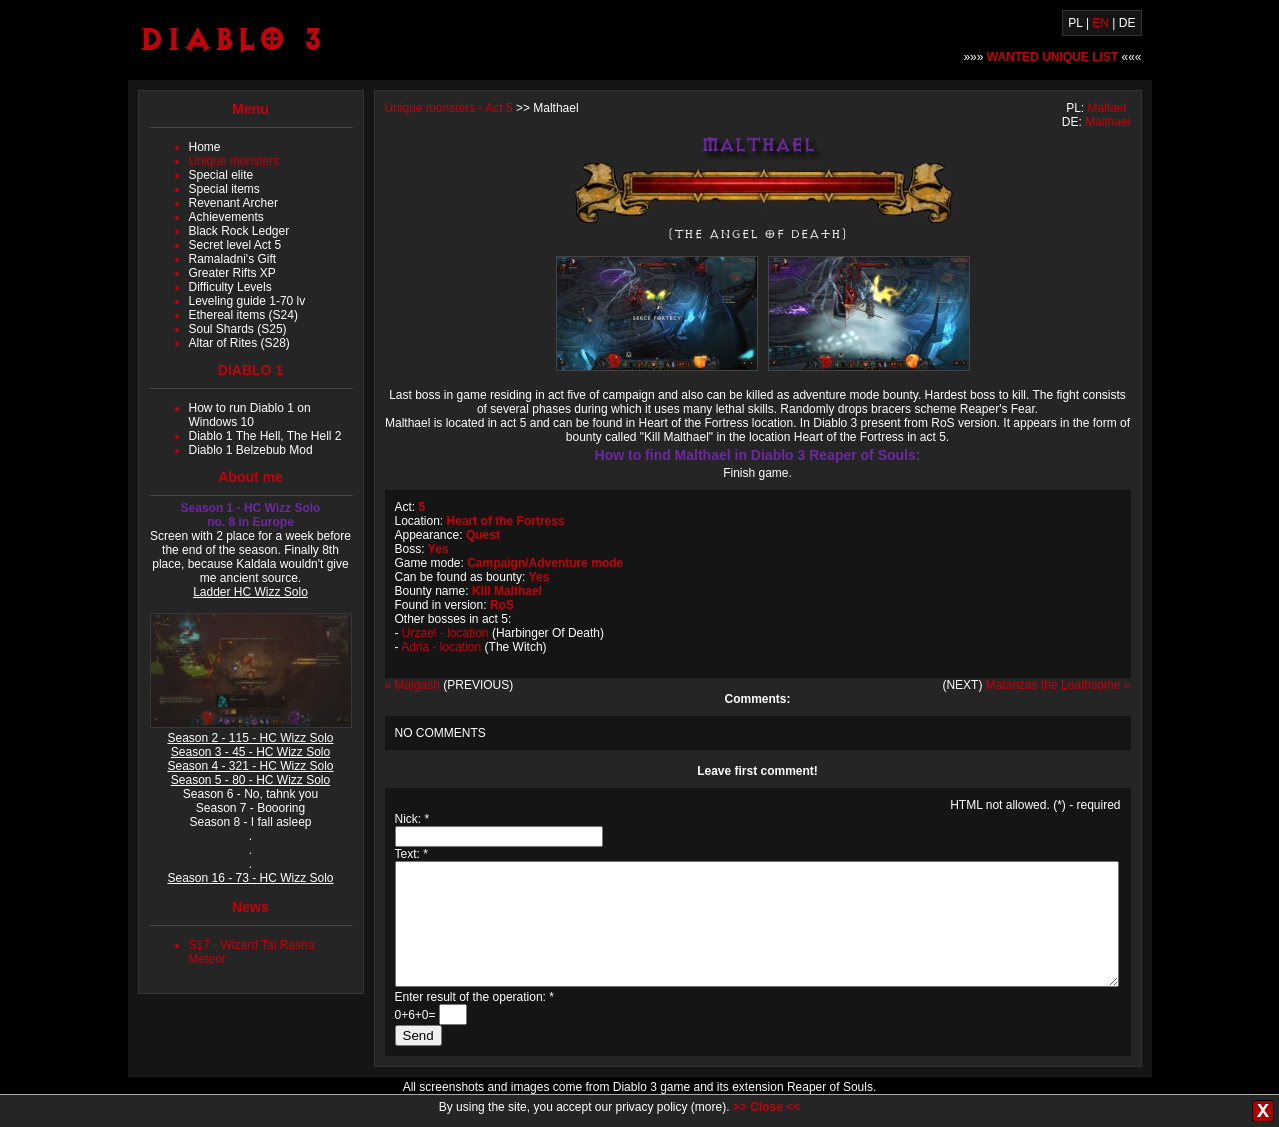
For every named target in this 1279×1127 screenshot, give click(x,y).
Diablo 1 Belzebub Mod (251, 450)
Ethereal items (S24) (243, 315)
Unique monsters (234, 161)
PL (1075, 23)
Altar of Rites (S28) (239, 343)
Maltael (1106, 108)
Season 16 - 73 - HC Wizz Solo (250, 878)
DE (1127, 23)
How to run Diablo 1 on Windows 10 (250, 415)
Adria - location (441, 647)
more (708, 1107)
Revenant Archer (233, 203)
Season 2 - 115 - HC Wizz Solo (250, 738)
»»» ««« (1052, 57)
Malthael (1107, 122)
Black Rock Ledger (239, 231)
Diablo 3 (231, 38)
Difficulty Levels (230, 287)
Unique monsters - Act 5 (449, 108)
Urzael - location (445, 633)
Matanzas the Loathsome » (1058, 685)
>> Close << (766, 1107)
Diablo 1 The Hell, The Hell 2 (265, 436)
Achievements (226, 217)
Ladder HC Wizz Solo (250, 592)
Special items (224, 189)
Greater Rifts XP (232, 273)
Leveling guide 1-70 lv (247, 301)
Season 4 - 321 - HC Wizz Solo (250, 766)
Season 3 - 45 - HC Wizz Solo (250, 752)
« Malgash (412, 685)
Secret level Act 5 (235, 245)
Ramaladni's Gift (233, 259)
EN (1100, 23)
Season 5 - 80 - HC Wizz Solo (250, 780)
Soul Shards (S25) (238, 329)
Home (205, 147)
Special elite (221, 175)
